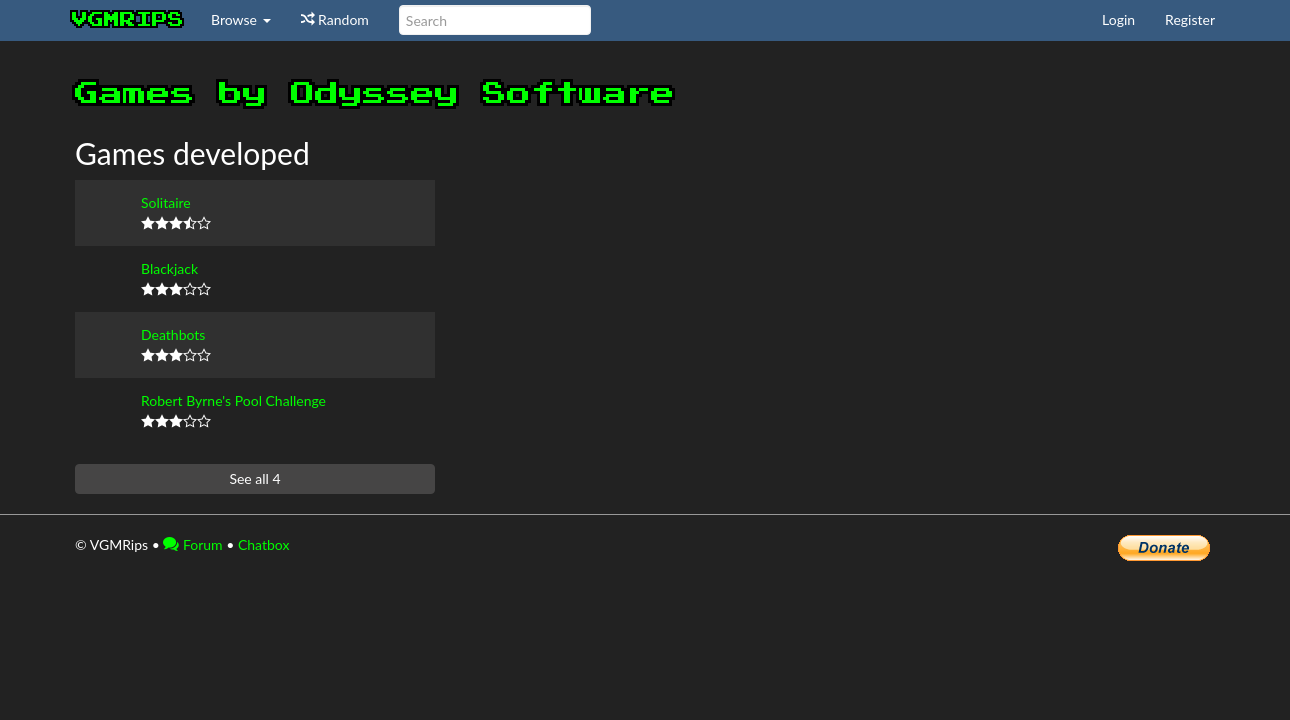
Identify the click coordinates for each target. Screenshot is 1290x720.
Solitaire (166, 202)
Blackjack (169, 268)
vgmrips (128, 20)
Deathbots (173, 334)
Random (335, 19)
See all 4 (254, 478)
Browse (241, 19)
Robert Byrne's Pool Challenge (233, 400)
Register (1190, 19)
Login (1118, 19)
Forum (192, 544)
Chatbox (264, 544)
